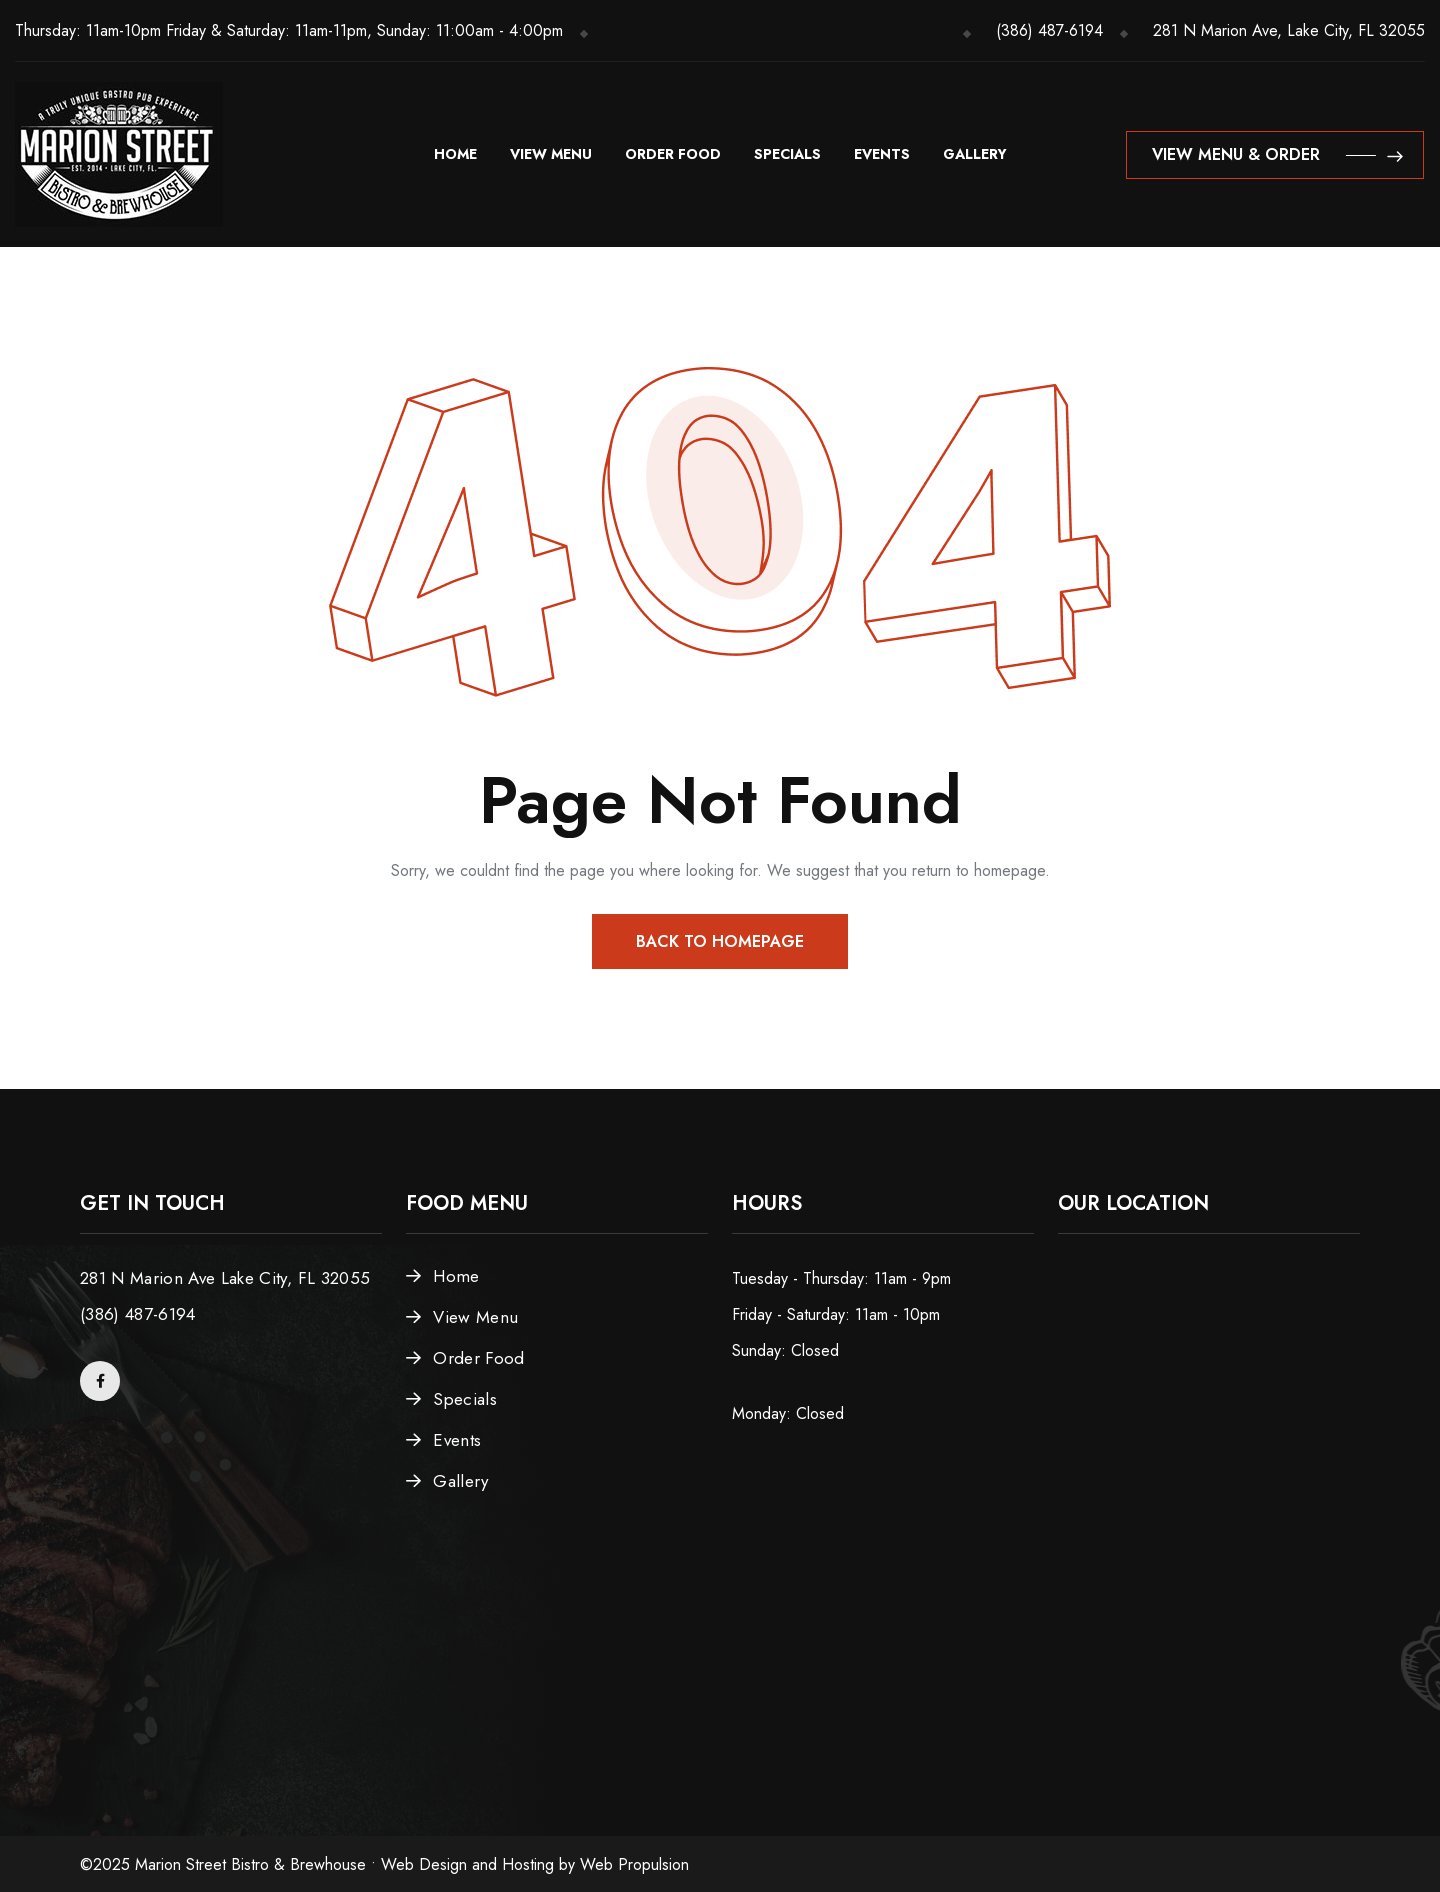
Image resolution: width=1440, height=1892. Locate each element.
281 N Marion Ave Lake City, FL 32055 (225, 1278)
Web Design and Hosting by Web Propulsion (535, 1864)
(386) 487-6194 (1049, 30)
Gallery (975, 154)
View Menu (551, 154)
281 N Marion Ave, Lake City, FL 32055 (1289, 30)
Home (455, 154)
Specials (787, 154)
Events (882, 154)
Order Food (673, 154)
